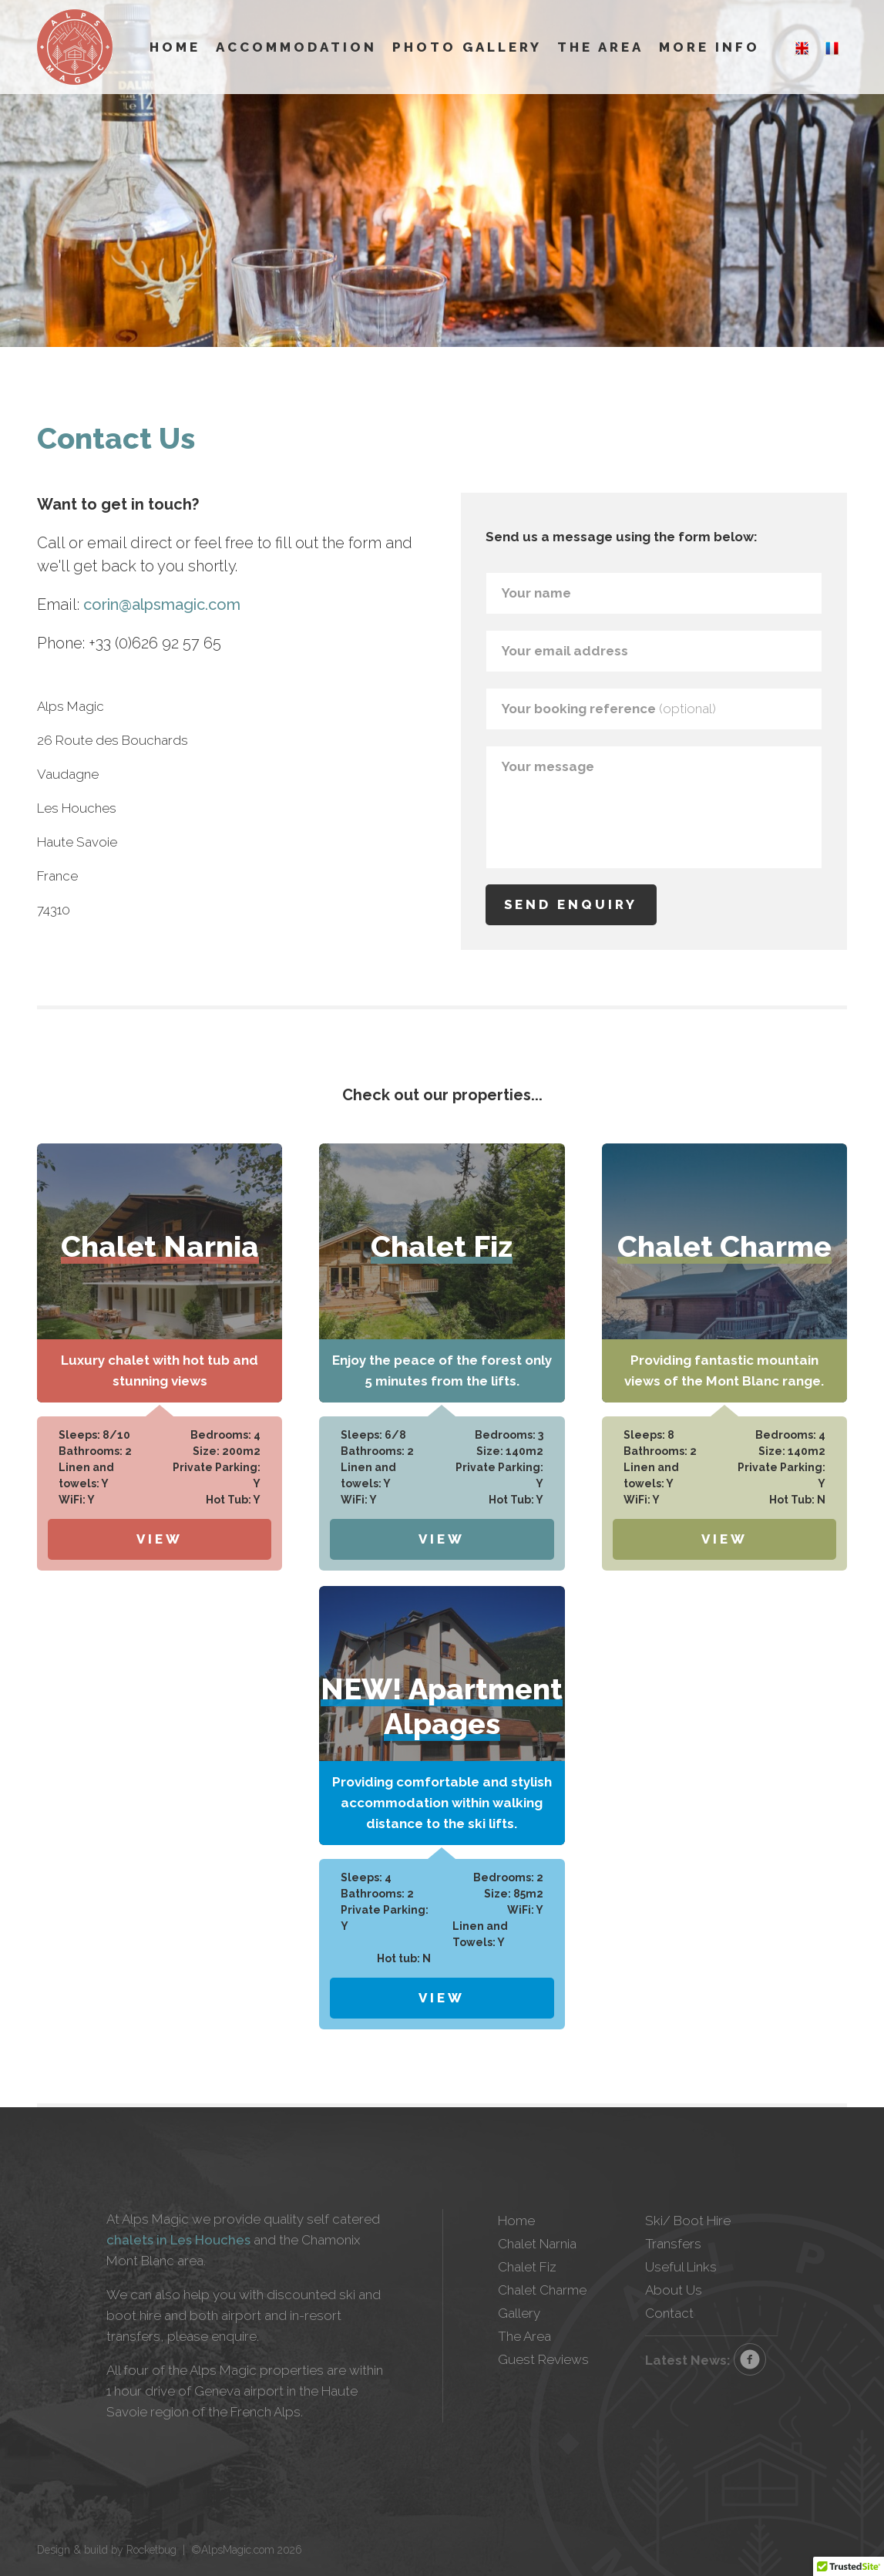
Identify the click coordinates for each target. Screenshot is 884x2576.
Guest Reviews (543, 2359)
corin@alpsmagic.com (161, 604)
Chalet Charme (542, 2290)
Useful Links (681, 2267)
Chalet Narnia (537, 2243)
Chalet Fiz (527, 2267)
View (159, 1539)
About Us (673, 2290)
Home (175, 47)
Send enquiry (571, 904)
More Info (709, 47)
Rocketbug (151, 2550)
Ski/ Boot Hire (688, 2220)
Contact (669, 2313)
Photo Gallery (467, 47)
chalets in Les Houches (178, 2240)
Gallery (519, 2313)
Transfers (673, 2243)
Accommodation (296, 47)
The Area (600, 47)
